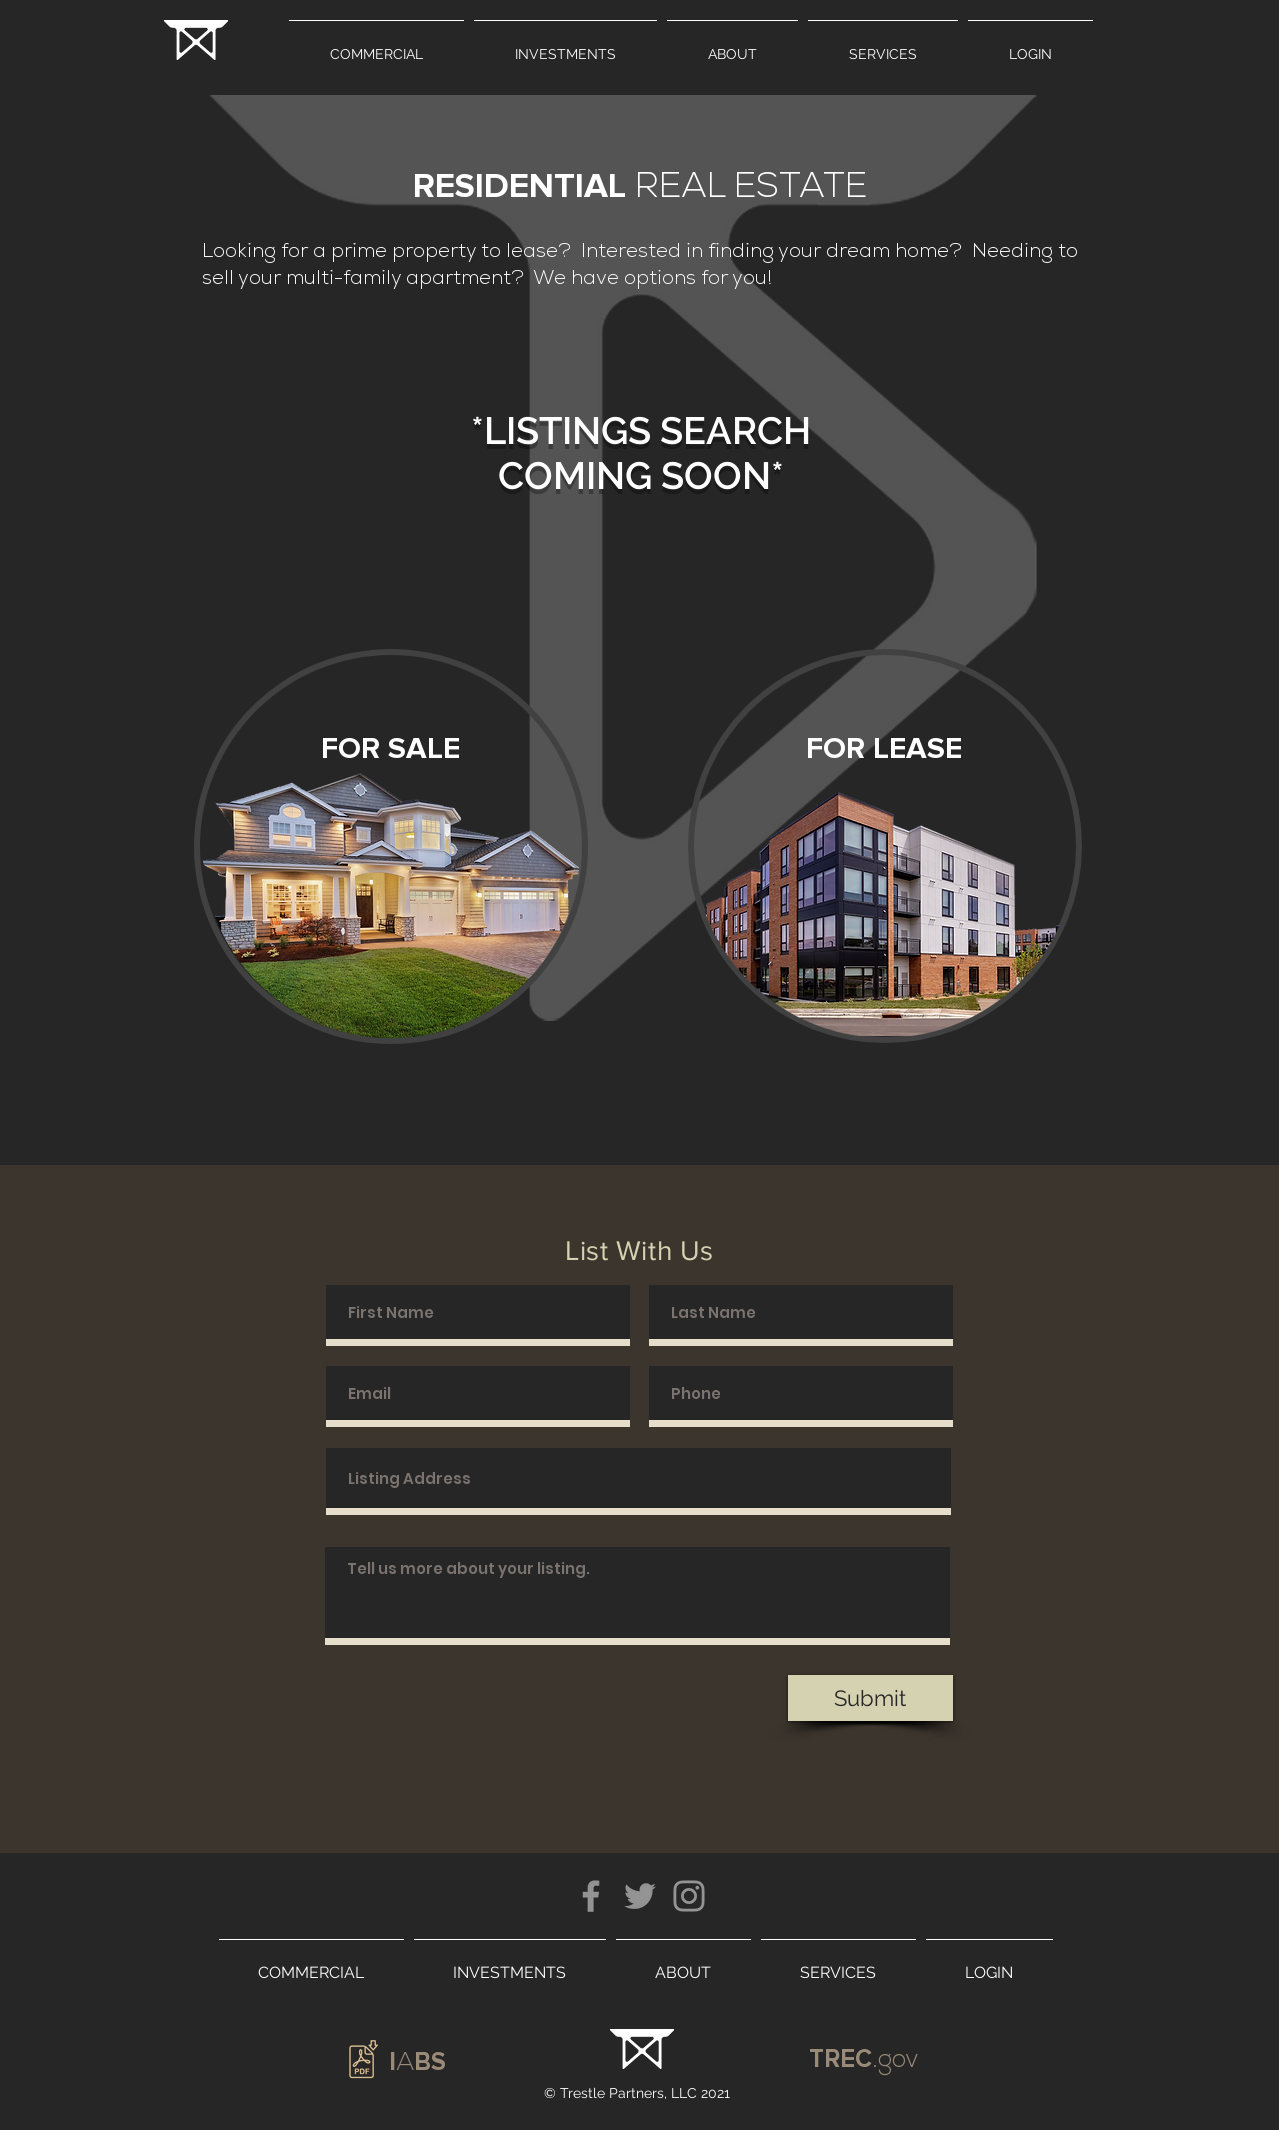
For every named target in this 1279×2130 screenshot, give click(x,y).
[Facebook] (591, 1896)
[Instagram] (689, 1896)
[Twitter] (640, 1896)
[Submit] (870, 1698)
